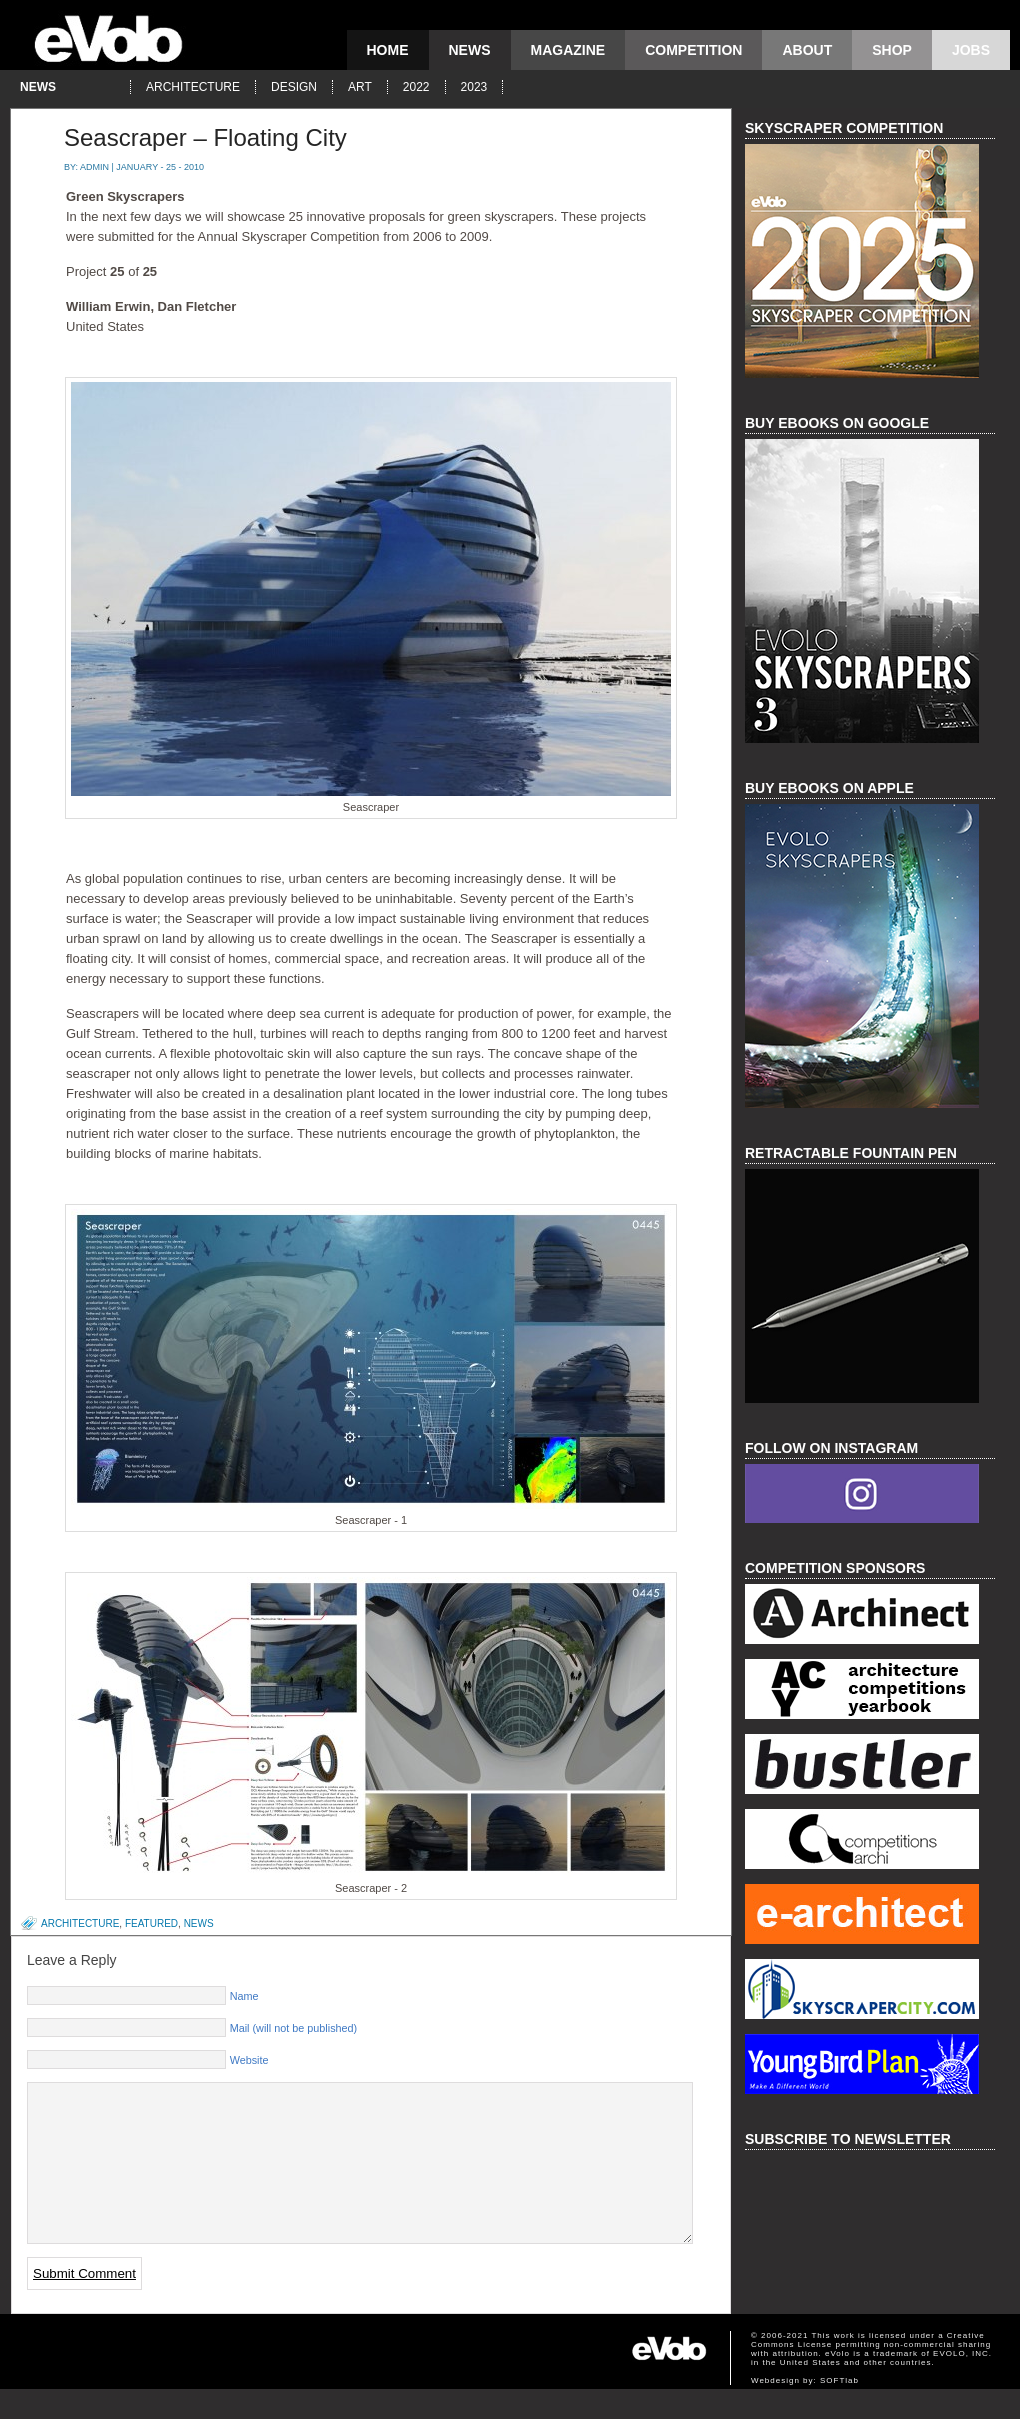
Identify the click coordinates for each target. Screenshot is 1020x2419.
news (470, 50)
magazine (568, 50)
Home (388, 50)
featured (151, 1923)
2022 (416, 87)
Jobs (971, 50)
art (360, 87)
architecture (193, 87)
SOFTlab (839, 2410)
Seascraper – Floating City (205, 137)
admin (94, 167)
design (294, 87)
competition (693, 50)
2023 (474, 87)
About (807, 50)
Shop (892, 50)
